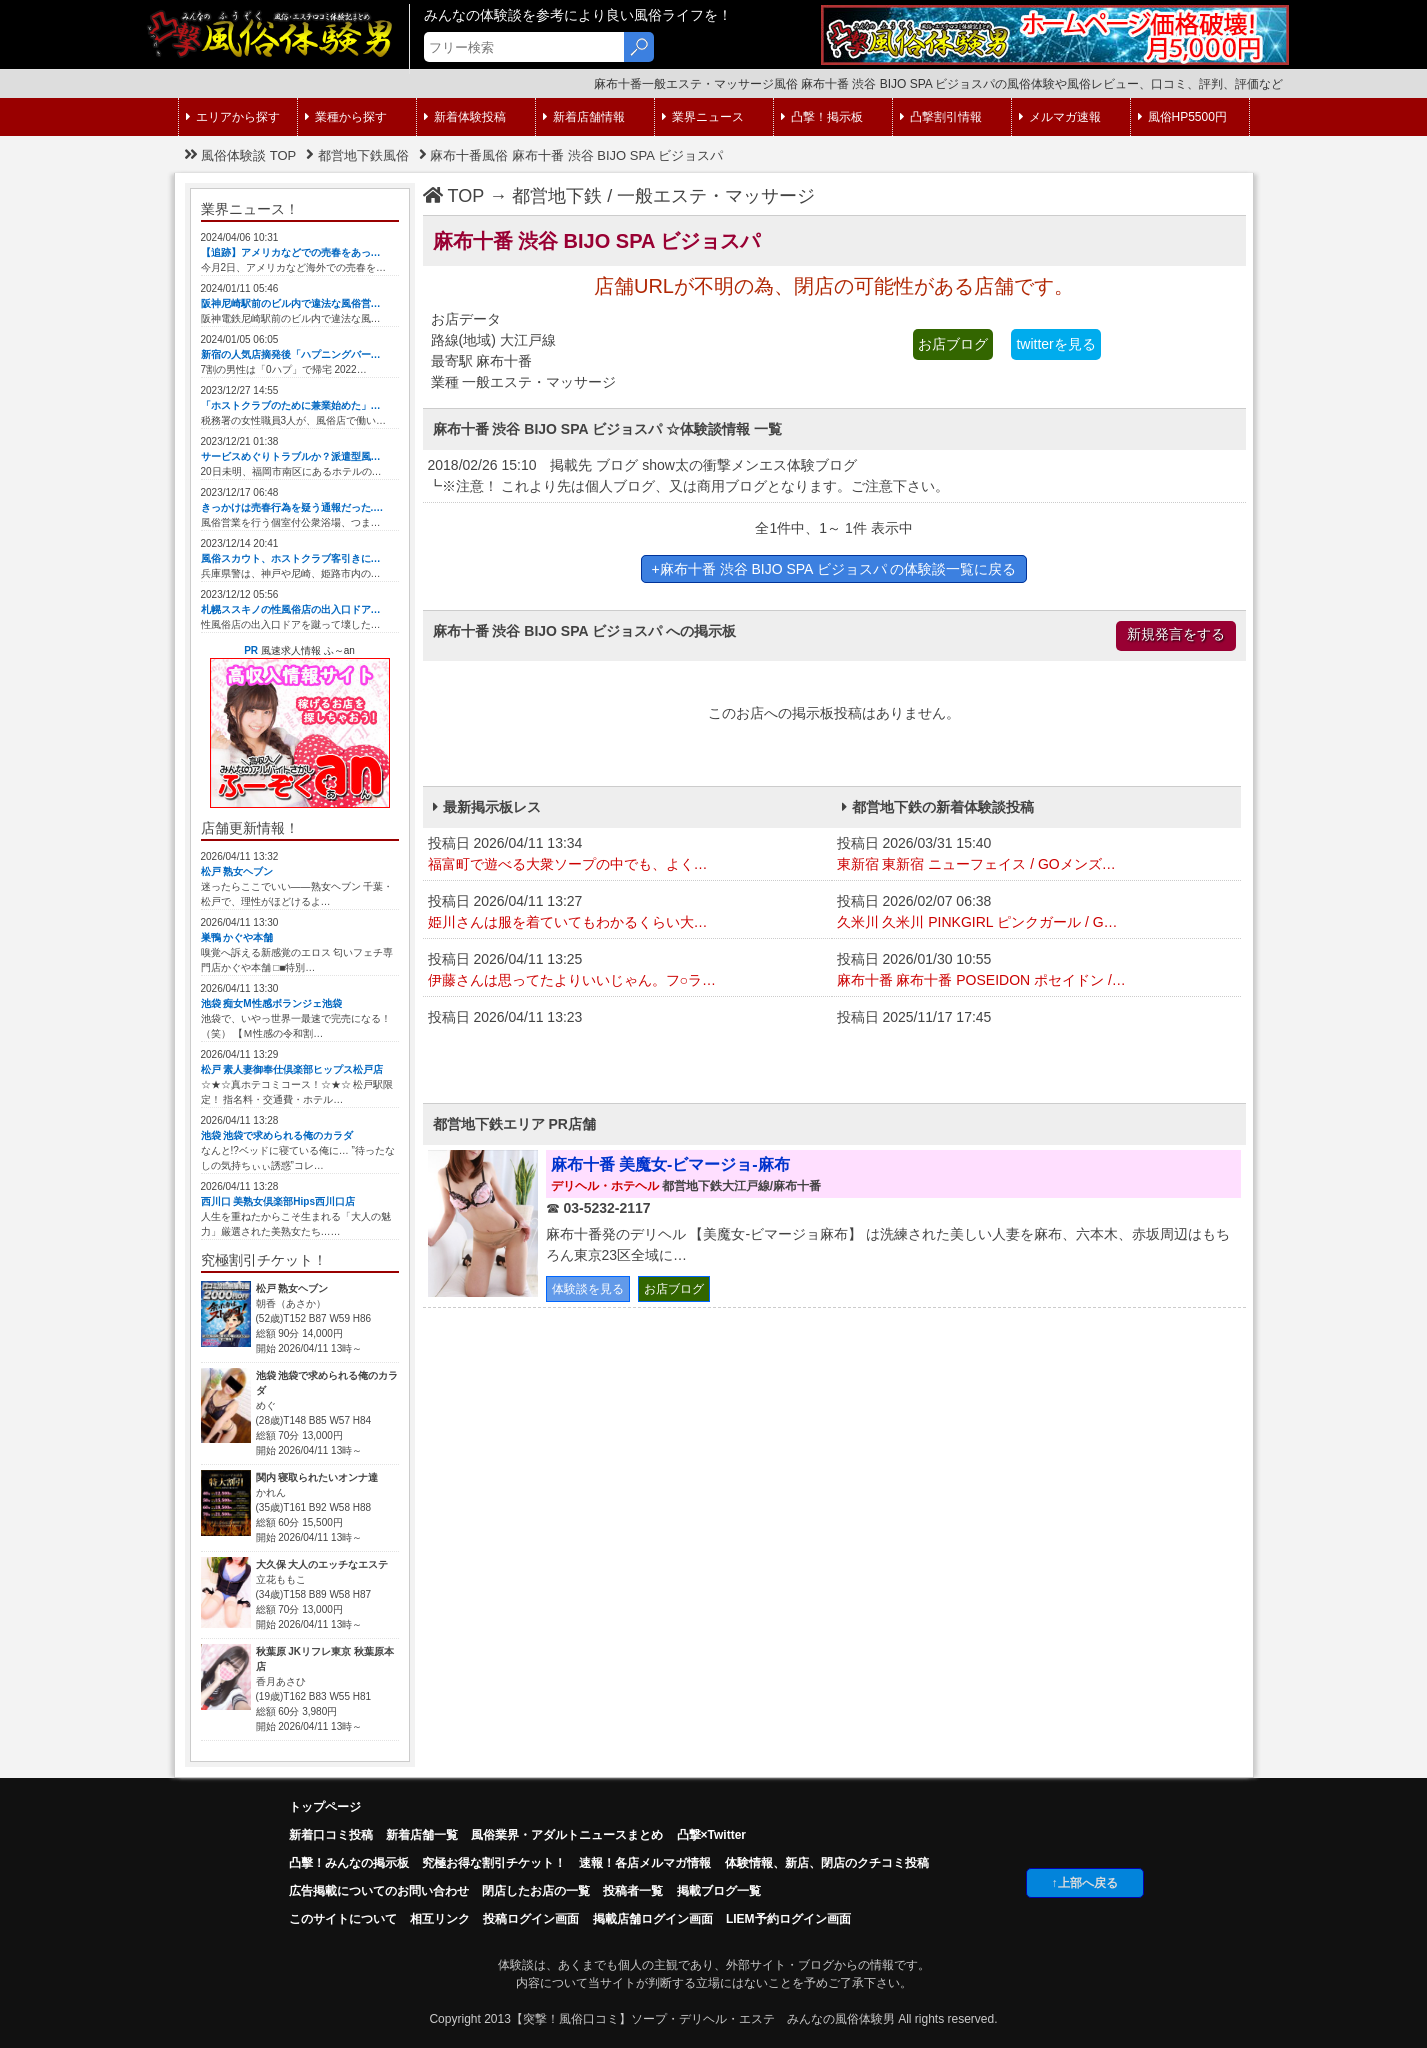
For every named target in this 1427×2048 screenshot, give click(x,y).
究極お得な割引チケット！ (494, 1863)
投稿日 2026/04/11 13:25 (627, 971)
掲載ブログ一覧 (719, 1891)
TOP (454, 196)
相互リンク (440, 1919)
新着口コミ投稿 (331, 1835)
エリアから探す (233, 117)
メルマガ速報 (1060, 117)
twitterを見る (1055, 344)
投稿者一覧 (633, 1891)
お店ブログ (953, 344)
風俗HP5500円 (1182, 117)
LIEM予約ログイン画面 (788, 1919)
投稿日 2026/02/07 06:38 (1036, 913)
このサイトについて (343, 1919)
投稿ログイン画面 (531, 1919)
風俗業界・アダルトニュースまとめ (567, 1835)
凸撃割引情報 (941, 117)
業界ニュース (703, 117)
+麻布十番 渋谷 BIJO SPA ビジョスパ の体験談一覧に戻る (834, 569)
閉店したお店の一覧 (536, 1891)
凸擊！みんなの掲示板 (349, 1863)
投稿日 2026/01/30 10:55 (1036, 971)
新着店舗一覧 (422, 1835)
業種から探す (346, 117)
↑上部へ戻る (1085, 1883)
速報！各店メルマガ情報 (645, 1863)
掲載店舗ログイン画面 (653, 1919)
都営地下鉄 (557, 196)
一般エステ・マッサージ (716, 196)
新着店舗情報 (584, 117)
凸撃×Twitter (711, 1835)
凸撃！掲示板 (822, 117)
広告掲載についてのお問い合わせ (379, 1891)
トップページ (325, 1807)
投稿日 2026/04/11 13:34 (627, 855)
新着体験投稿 (465, 117)
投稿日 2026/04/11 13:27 (627, 913)
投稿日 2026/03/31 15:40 (1036, 855)
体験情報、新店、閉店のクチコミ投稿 (827, 1863)
